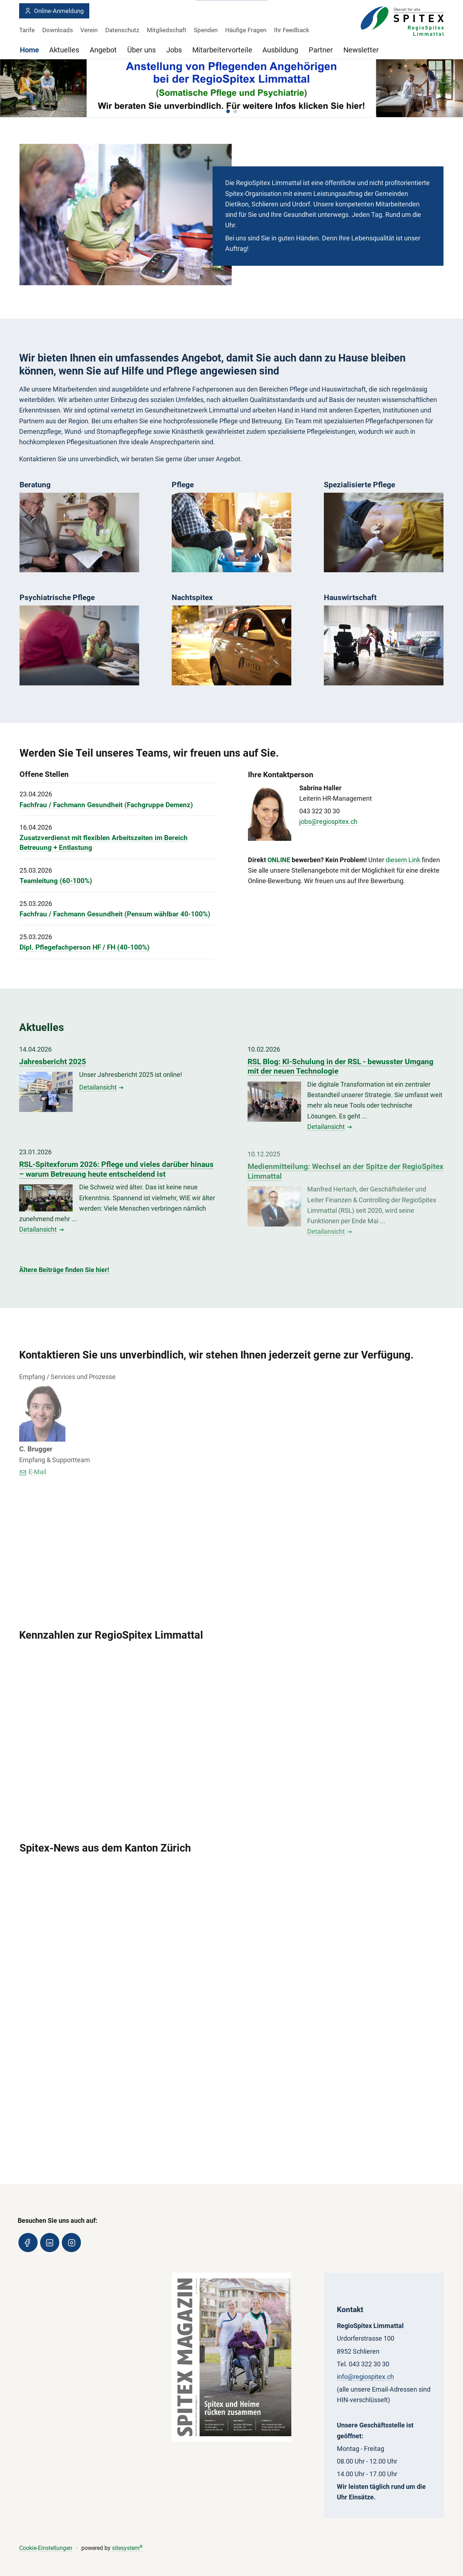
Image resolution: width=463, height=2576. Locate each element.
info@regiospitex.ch (365, 2376)
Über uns (141, 50)
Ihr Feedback (291, 30)
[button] (228, 111)
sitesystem (127, 2548)
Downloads (57, 30)
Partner (321, 50)
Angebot (103, 50)
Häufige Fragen (245, 30)
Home (29, 50)
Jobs (174, 50)
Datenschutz (122, 30)
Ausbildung (280, 50)
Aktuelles (64, 50)
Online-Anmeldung (54, 10)
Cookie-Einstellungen (45, 2548)
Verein (89, 30)
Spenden (206, 30)
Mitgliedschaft (167, 30)
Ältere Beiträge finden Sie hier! (64, 1270)
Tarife (27, 30)
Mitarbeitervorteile (222, 50)
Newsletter (361, 50)
